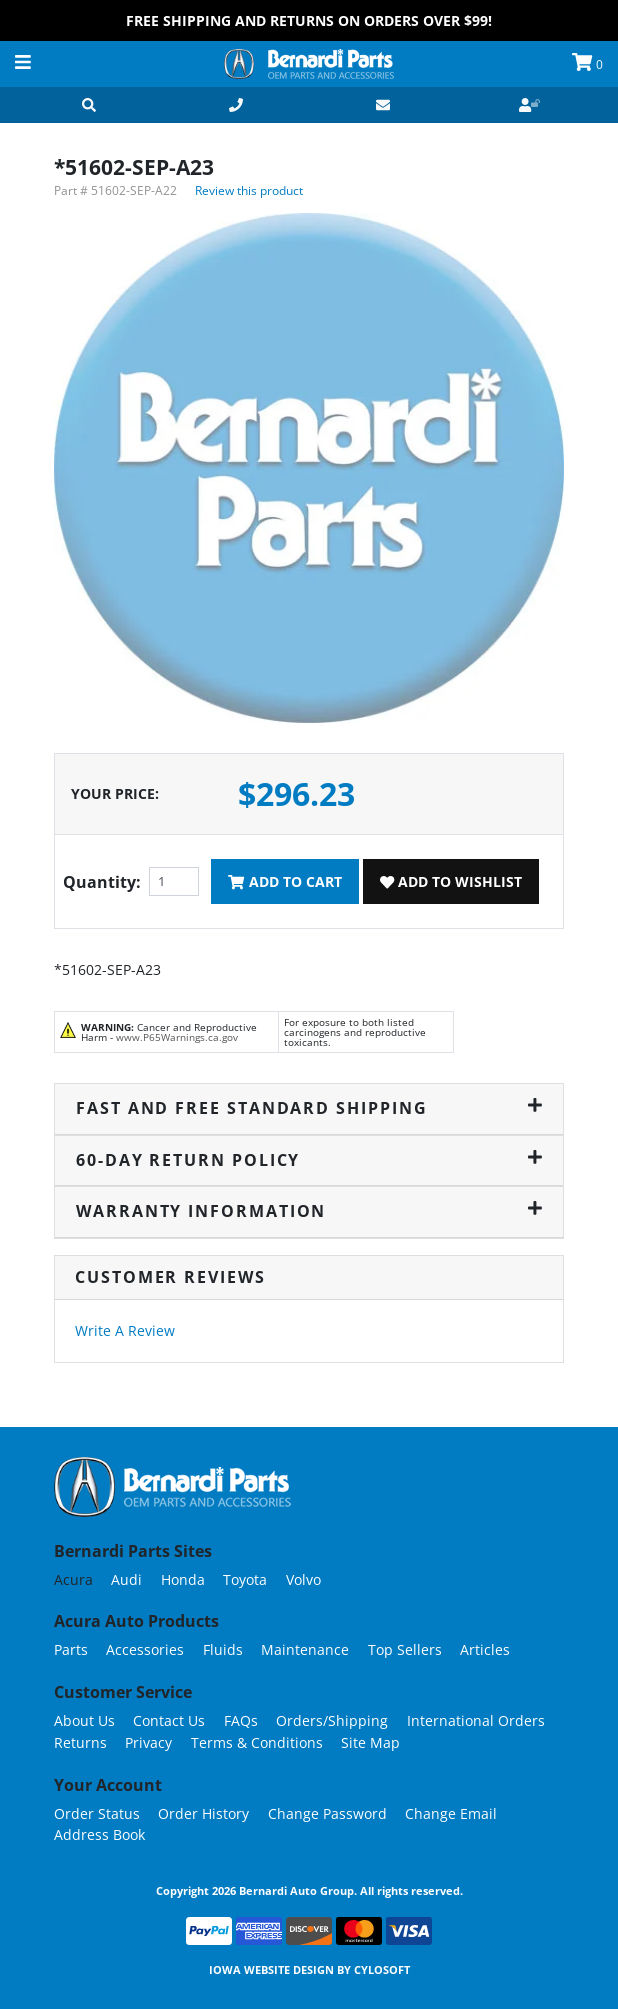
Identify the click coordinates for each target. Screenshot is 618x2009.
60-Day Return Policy (309, 1160)
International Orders (476, 1720)
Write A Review (125, 1330)
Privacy (148, 1742)
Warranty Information (309, 1211)
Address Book (99, 1834)
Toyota (245, 1579)
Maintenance (305, 1649)
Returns (80, 1742)
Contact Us (169, 1720)
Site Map (370, 1742)
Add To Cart (284, 881)
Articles (485, 1649)
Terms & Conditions (257, 1742)
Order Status (97, 1813)
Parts (71, 1649)
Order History (203, 1813)
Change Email (451, 1813)
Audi (126, 1579)
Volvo (303, 1579)
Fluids (223, 1649)
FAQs (241, 1720)
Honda (183, 1579)
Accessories (145, 1649)
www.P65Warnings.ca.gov (177, 1037)
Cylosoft (382, 1969)
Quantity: (102, 882)
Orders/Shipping (332, 1720)
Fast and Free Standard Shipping (309, 1108)
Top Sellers (405, 1649)
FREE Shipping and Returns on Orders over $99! (309, 20)
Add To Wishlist (451, 881)
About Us (84, 1720)
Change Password (327, 1813)
